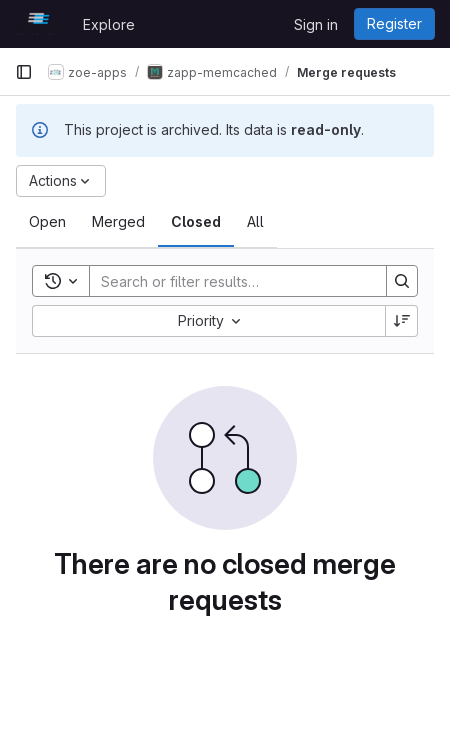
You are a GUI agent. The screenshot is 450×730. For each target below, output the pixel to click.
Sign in (316, 24)
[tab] (47, 222)
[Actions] (61, 181)
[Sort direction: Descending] (402, 321)
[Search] (228, 281)
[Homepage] (39, 24)
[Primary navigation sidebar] (24, 72)
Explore (109, 24)
